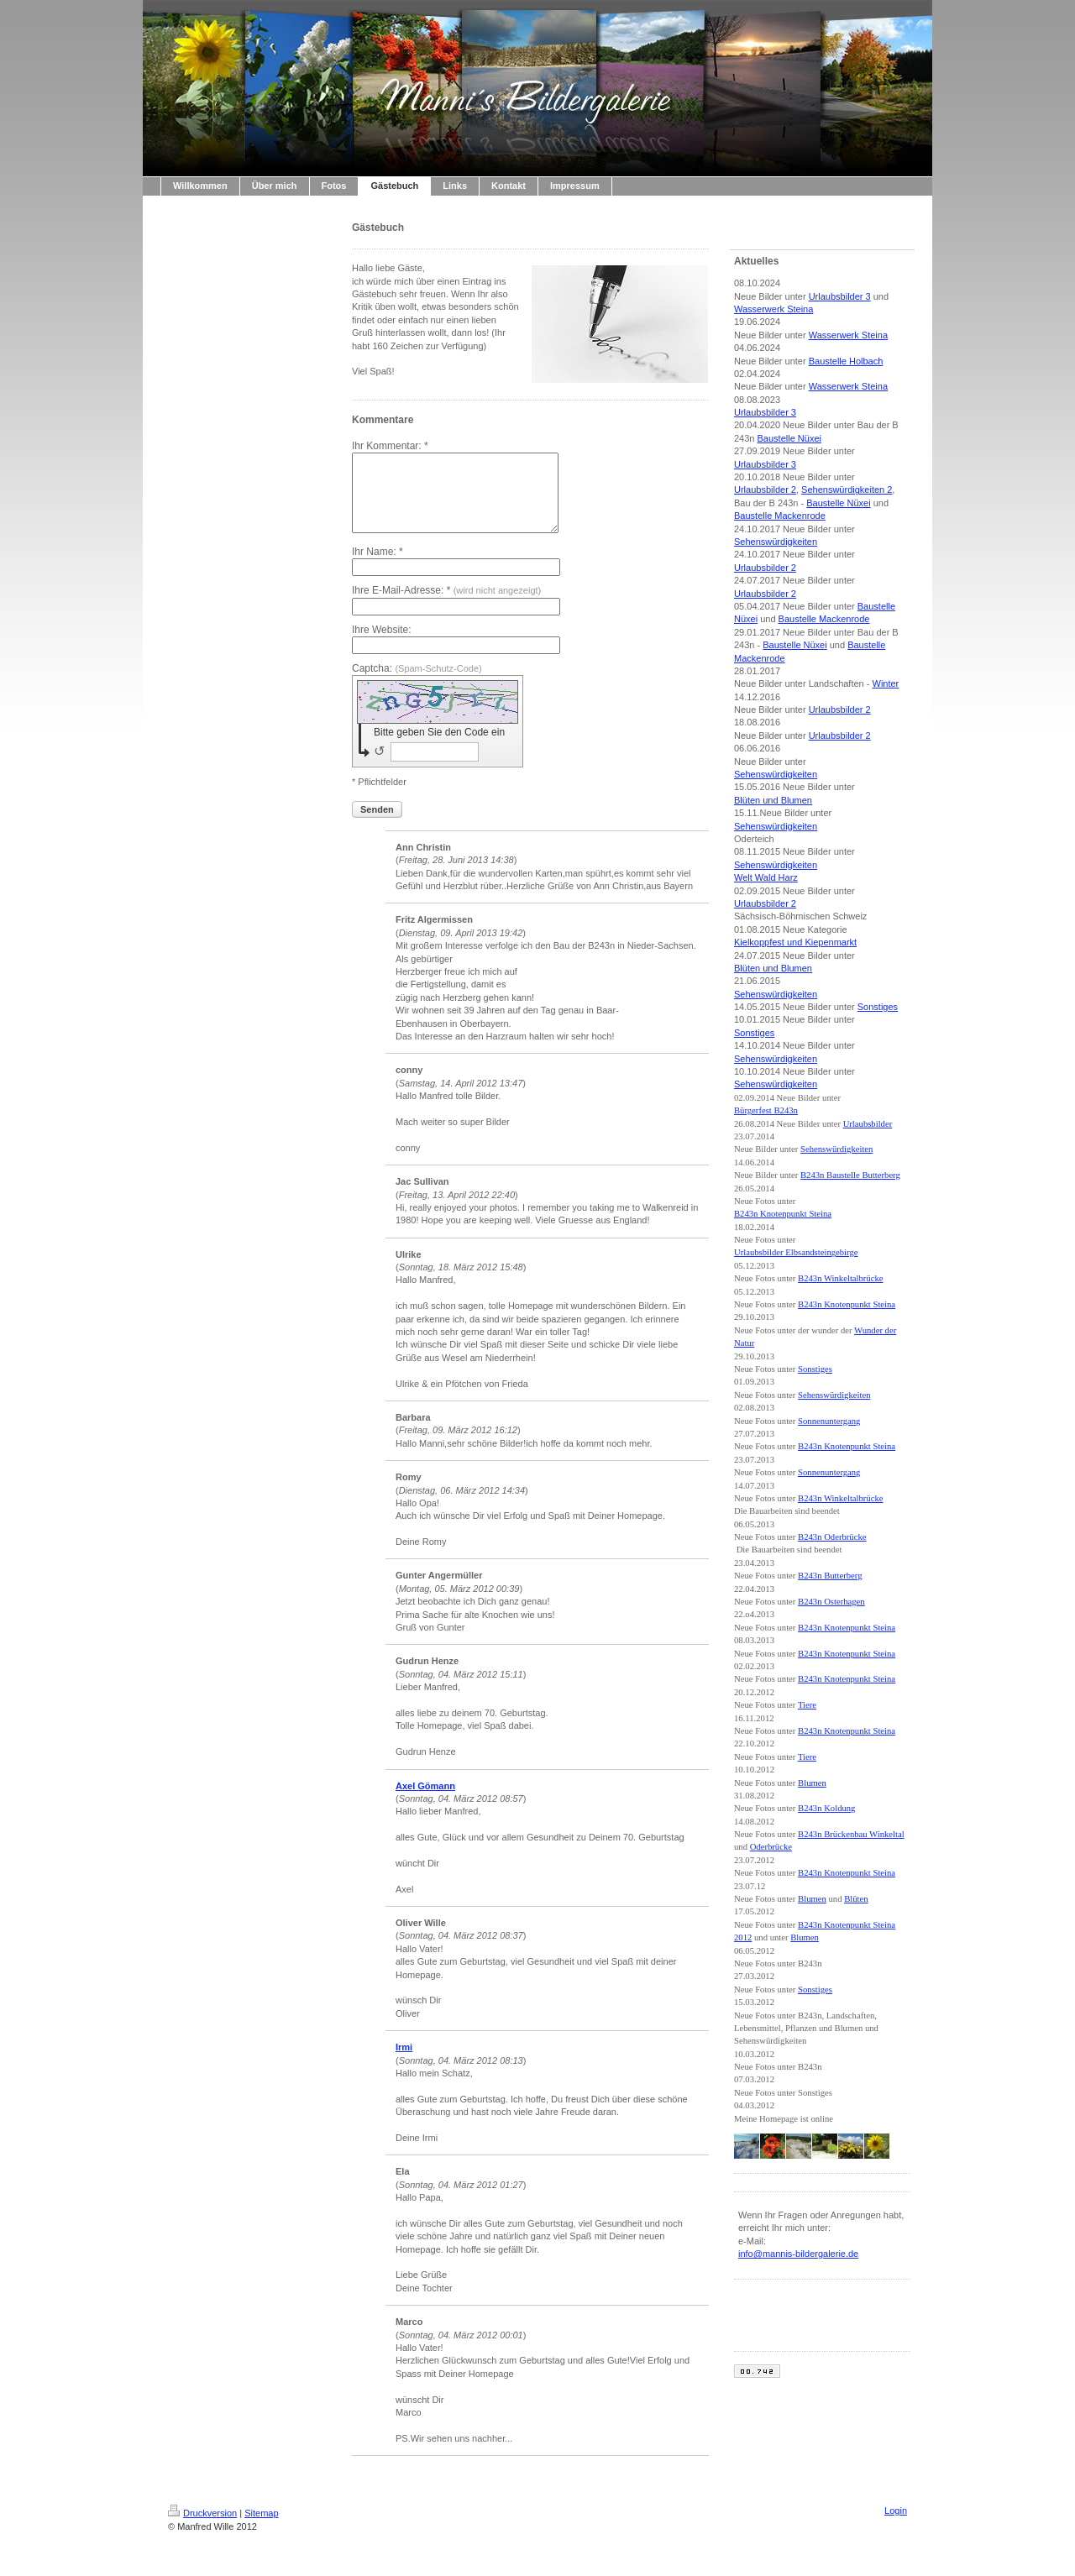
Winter (886, 683)
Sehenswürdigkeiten (775, 542)
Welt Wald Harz (766, 877)
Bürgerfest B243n (766, 1110)
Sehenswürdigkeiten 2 (846, 489)
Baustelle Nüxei (789, 438)
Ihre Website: (381, 645)
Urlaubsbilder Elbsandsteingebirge (795, 1252)
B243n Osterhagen (831, 1601)
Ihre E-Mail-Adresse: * (446, 605)
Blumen (812, 1783)
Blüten (856, 1898)
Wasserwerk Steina (773, 309)
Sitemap (261, 2528)
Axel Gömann (425, 1801)
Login (895, 2526)
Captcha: (417, 683)
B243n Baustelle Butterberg (850, 1175)
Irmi (404, 2062)
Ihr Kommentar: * (390, 446)
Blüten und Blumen (773, 800)
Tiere (807, 1704)
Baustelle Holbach (846, 361)
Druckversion (202, 2528)
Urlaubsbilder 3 (840, 296)
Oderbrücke (771, 1846)
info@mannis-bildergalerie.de (798, 2254)
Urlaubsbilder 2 (765, 489)
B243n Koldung (826, 1808)
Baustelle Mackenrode (780, 515)
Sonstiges (877, 1007)
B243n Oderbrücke (832, 1537)
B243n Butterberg (830, 1575)
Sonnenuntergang (829, 1421)
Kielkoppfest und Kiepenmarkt (795, 942)
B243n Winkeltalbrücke (840, 1278)
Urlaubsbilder (868, 1123)
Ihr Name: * (377, 567)
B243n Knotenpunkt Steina (782, 1213)
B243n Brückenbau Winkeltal (851, 1834)
